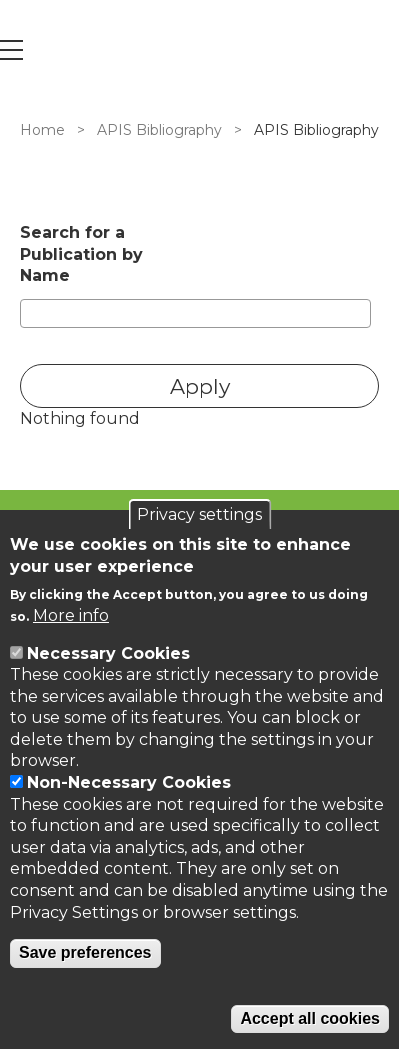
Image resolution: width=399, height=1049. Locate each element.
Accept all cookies (310, 1018)
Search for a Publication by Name (81, 254)
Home (42, 130)
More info (71, 615)
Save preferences (85, 952)
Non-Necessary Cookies (129, 782)
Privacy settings (199, 514)
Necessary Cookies (108, 653)
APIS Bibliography (159, 130)
